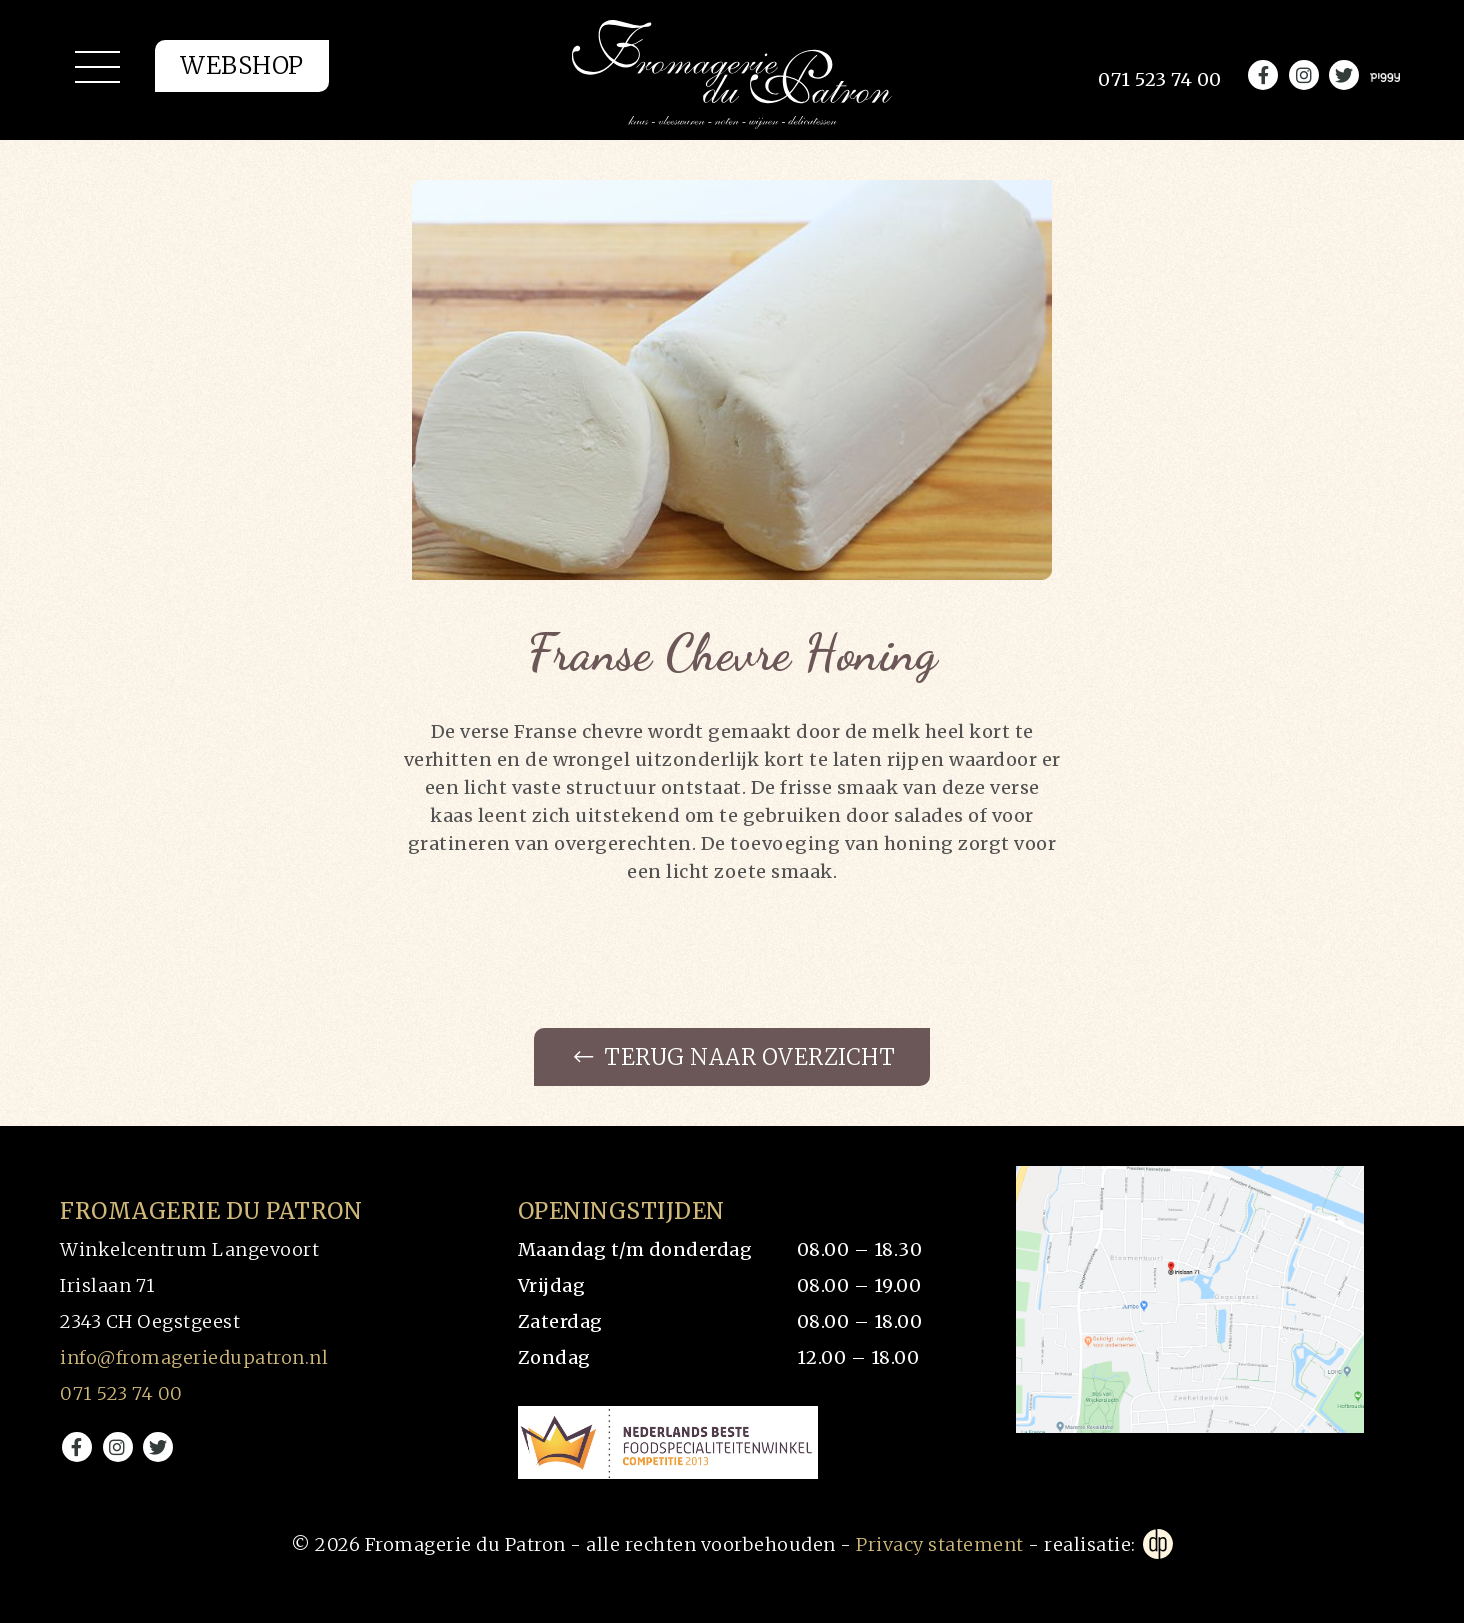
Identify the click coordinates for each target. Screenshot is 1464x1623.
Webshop (242, 65)
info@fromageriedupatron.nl (194, 1357)
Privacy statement (940, 1544)
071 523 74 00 (121, 1393)
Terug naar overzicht (734, 1057)
